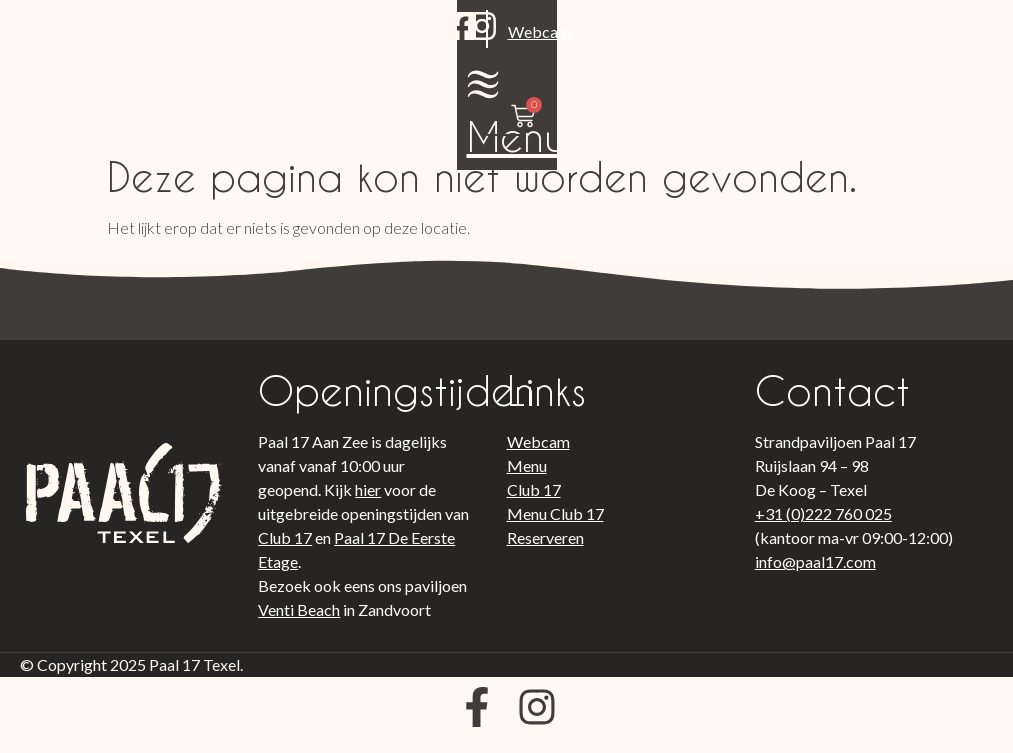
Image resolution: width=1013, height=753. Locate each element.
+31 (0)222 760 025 (823, 523)
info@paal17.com (815, 571)
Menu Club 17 (555, 523)
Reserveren (545, 547)
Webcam (231, 63)
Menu (798, 83)
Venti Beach (299, 619)
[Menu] (798, 31)
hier (368, 499)
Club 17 (285, 547)
